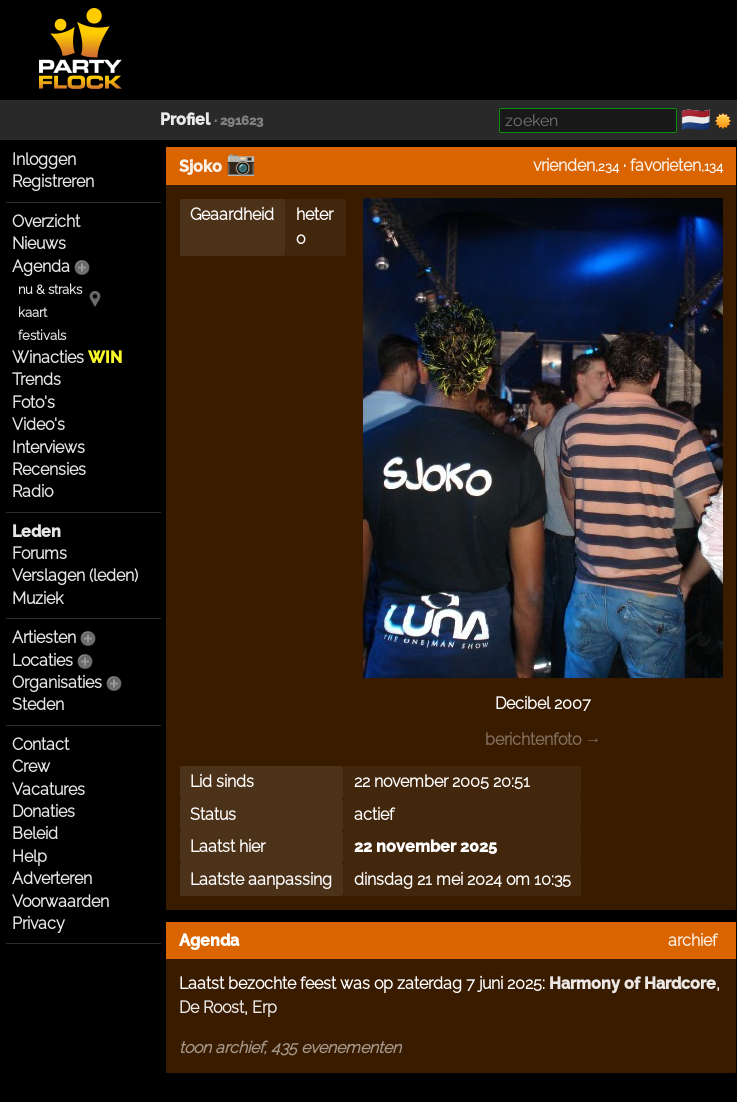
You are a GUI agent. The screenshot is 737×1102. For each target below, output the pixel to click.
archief (692, 940)
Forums (39, 553)
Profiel (185, 119)
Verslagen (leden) (75, 575)
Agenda (41, 266)
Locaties (42, 660)
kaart (32, 312)
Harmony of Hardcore (632, 983)
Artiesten (44, 637)
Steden (38, 704)
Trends (36, 379)
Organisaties (57, 682)
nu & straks (50, 289)
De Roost (211, 1007)
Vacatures (48, 789)
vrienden (564, 165)
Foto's (33, 402)
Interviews (48, 447)
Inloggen (44, 159)
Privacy (38, 923)
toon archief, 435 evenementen (290, 1047)
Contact (40, 744)
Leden (36, 531)
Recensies (49, 469)
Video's (38, 424)
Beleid (35, 833)
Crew (31, 766)
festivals (42, 335)
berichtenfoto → (543, 739)
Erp (264, 1007)
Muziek (37, 598)
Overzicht (46, 221)
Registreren (53, 181)
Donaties (43, 811)
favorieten (665, 165)
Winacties (67, 357)
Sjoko (200, 166)
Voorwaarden (60, 901)
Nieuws (39, 243)
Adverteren (52, 878)
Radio (32, 491)
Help (29, 856)
